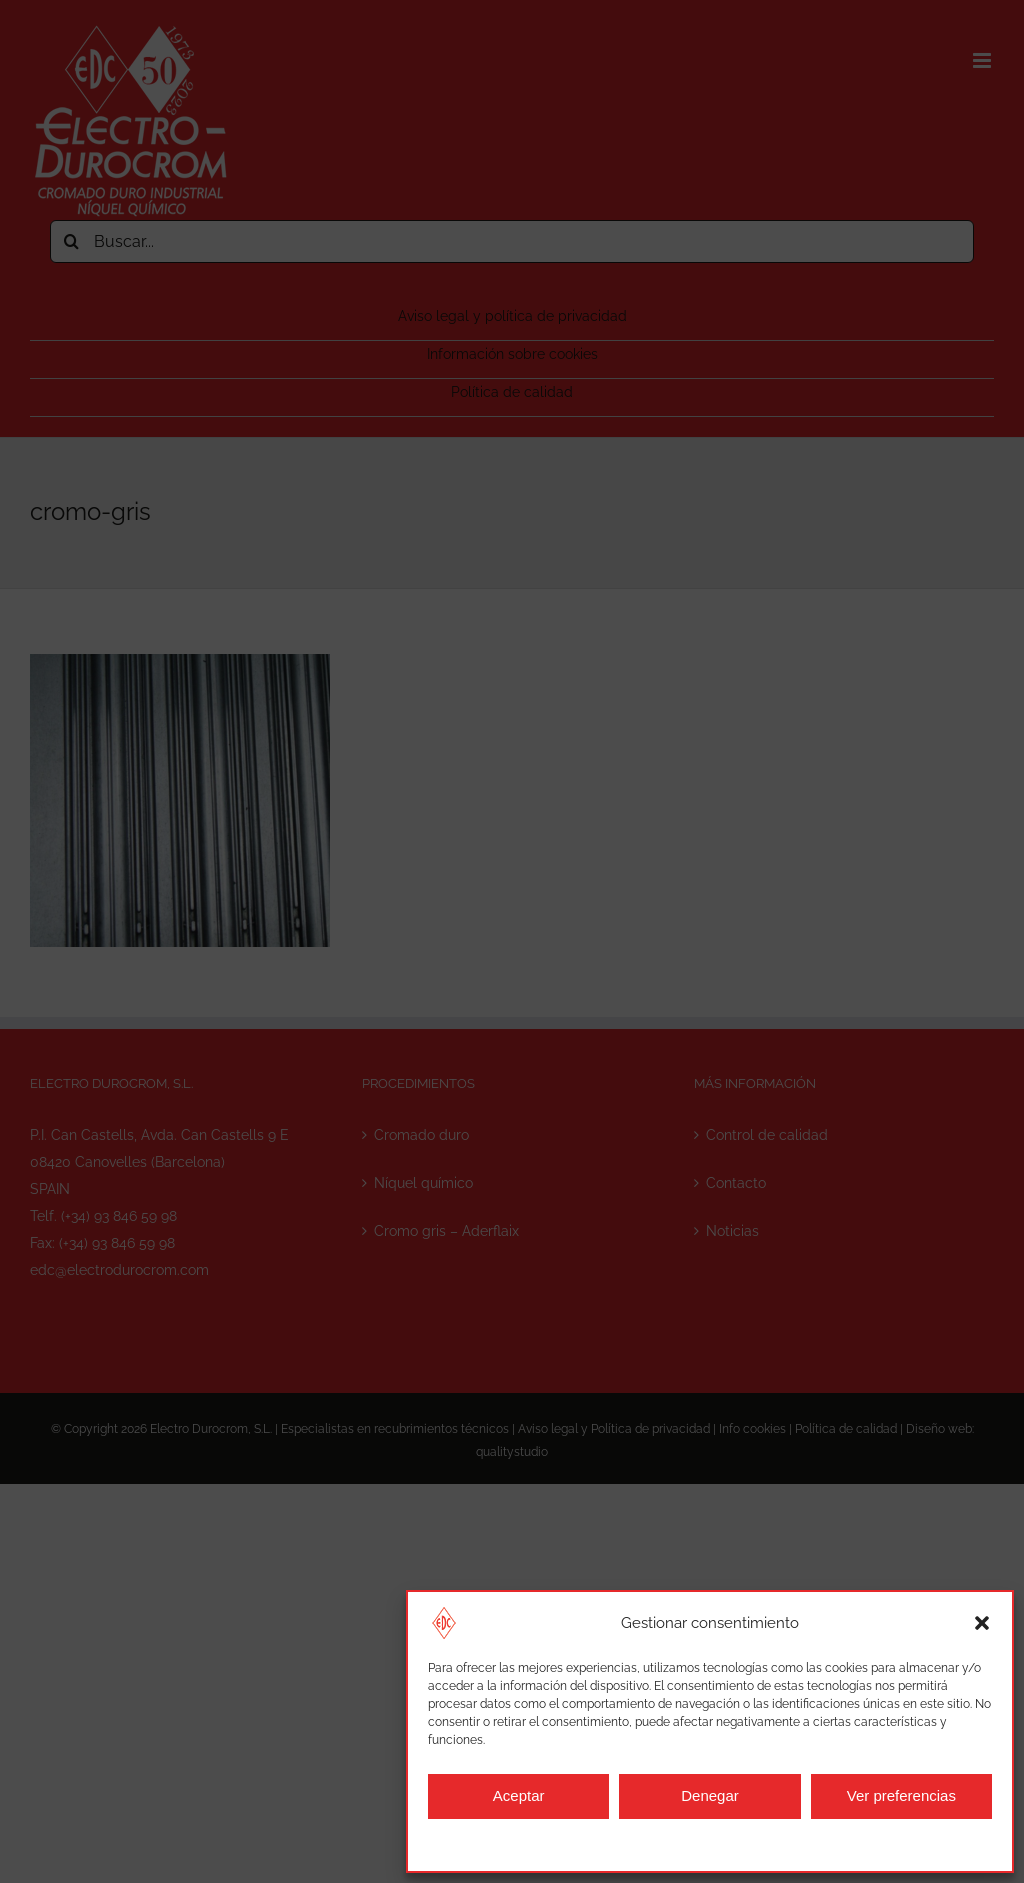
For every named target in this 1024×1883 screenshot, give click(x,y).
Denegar (710, 1795)
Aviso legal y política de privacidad (688, 1843)
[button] (982, 1623)
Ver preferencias (901, 1795)
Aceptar (519, 1795)
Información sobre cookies (508, 1843)
